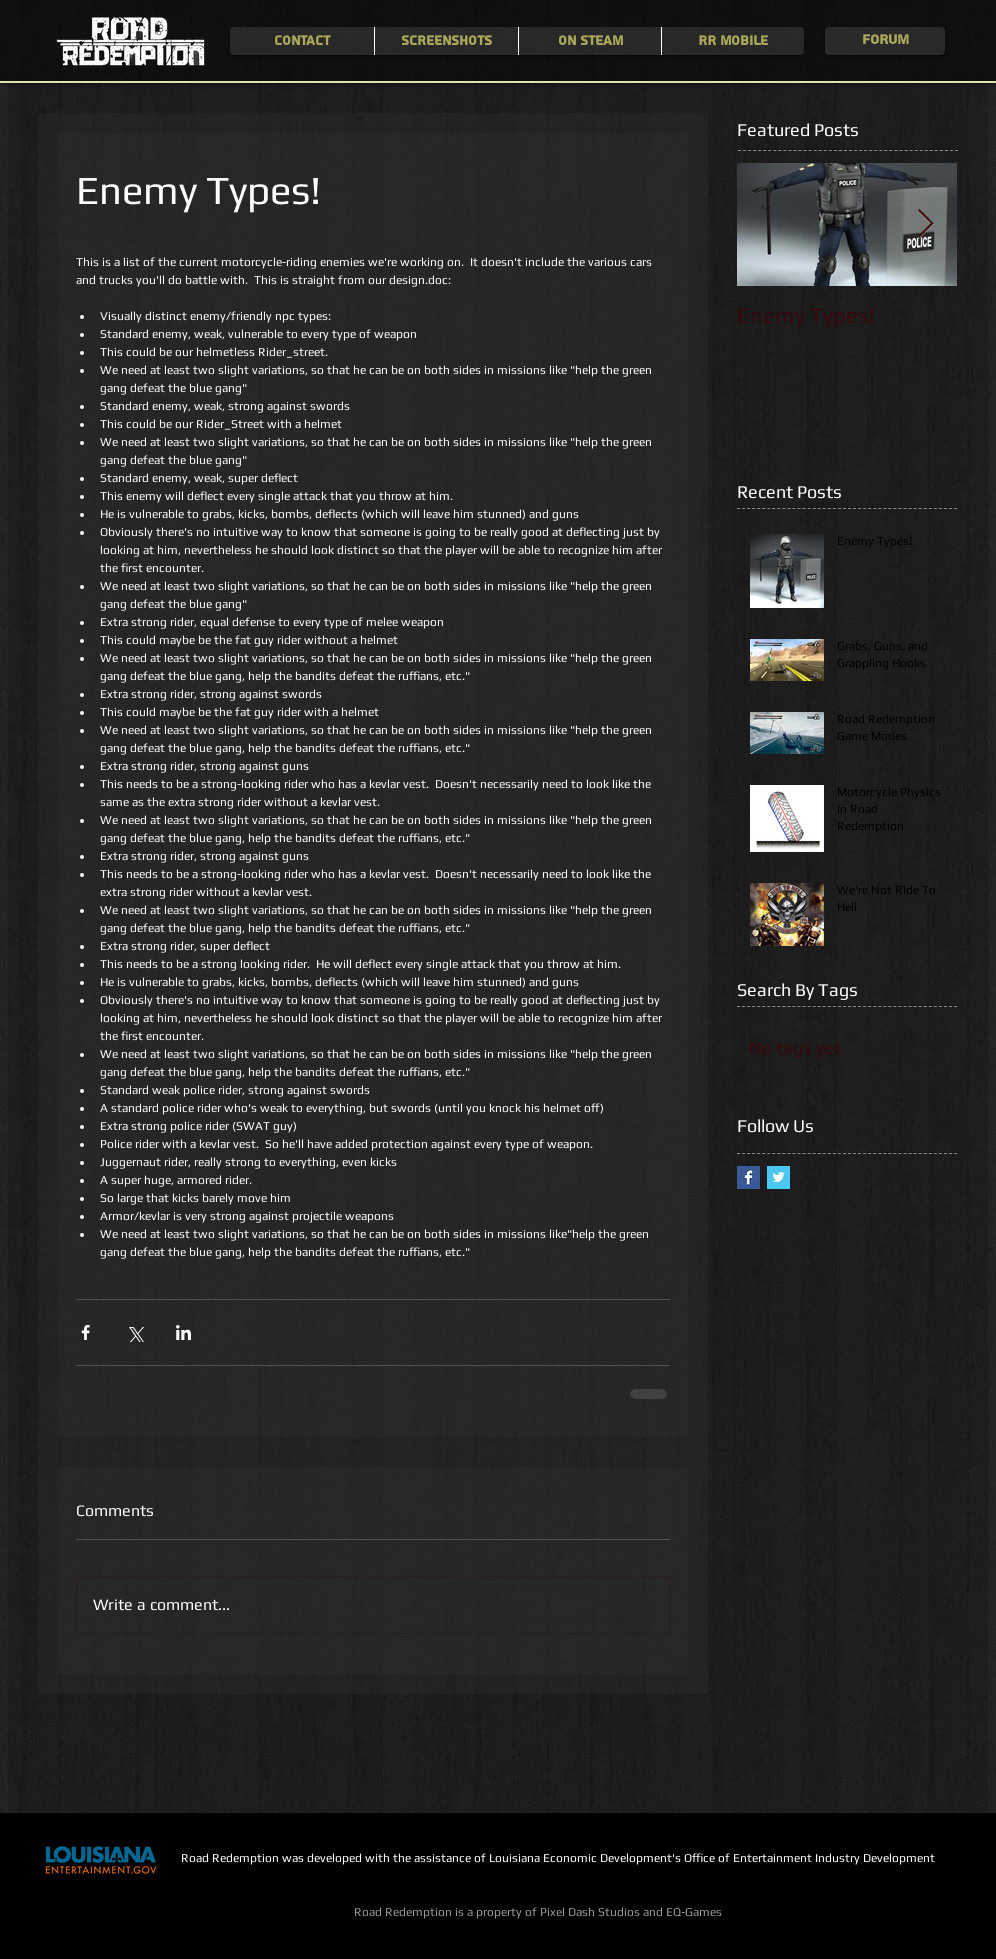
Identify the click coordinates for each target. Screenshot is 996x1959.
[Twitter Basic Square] (778, 1177)
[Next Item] (925, 224)
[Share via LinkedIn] (183, 1332)
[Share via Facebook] (85, 1332)
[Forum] (885, 41)
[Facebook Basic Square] (748, 1177)
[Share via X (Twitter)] (134, 1332)
